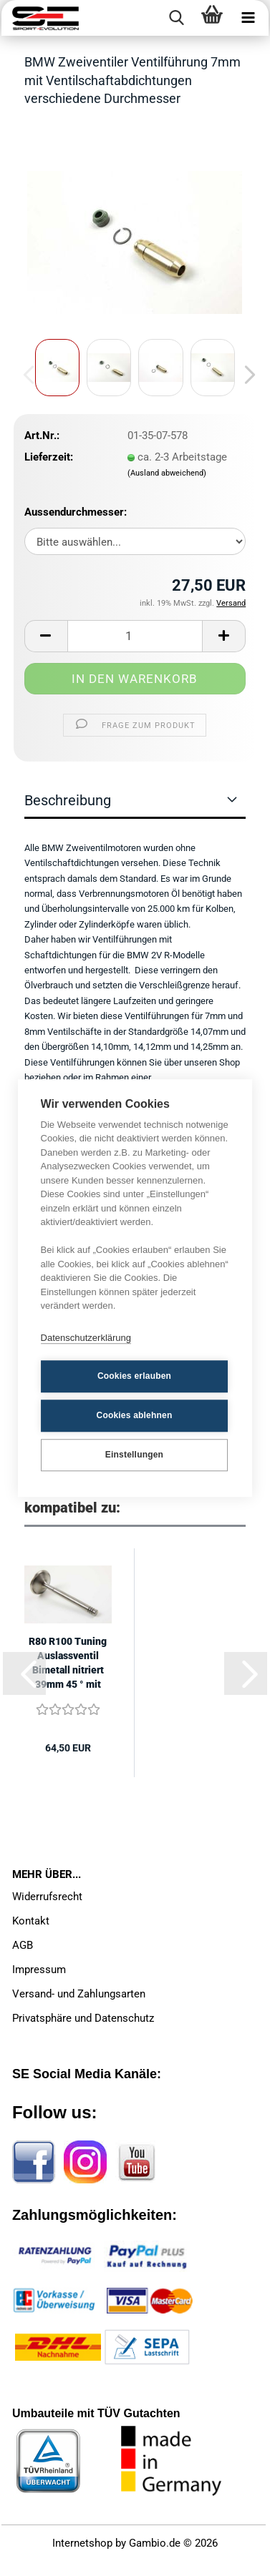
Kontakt (30, 1920)
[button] (245, 374)
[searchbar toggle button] (176, 18)
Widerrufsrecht (47, 1896)
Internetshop (82, 2543)
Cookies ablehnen (135, 1415)
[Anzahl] (135, 636)
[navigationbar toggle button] (248, 18)
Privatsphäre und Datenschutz (83, 2018)
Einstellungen (134, 1455)
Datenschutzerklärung (86, 1337)
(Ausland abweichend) (166, 473)
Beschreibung (67, 800)
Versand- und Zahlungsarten (78, 1993)
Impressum (39, 1969)
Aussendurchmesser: (75, 512)
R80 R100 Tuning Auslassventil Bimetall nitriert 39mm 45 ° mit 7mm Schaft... (68, 1663)
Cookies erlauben (134, 1376)
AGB (22, 1945)
